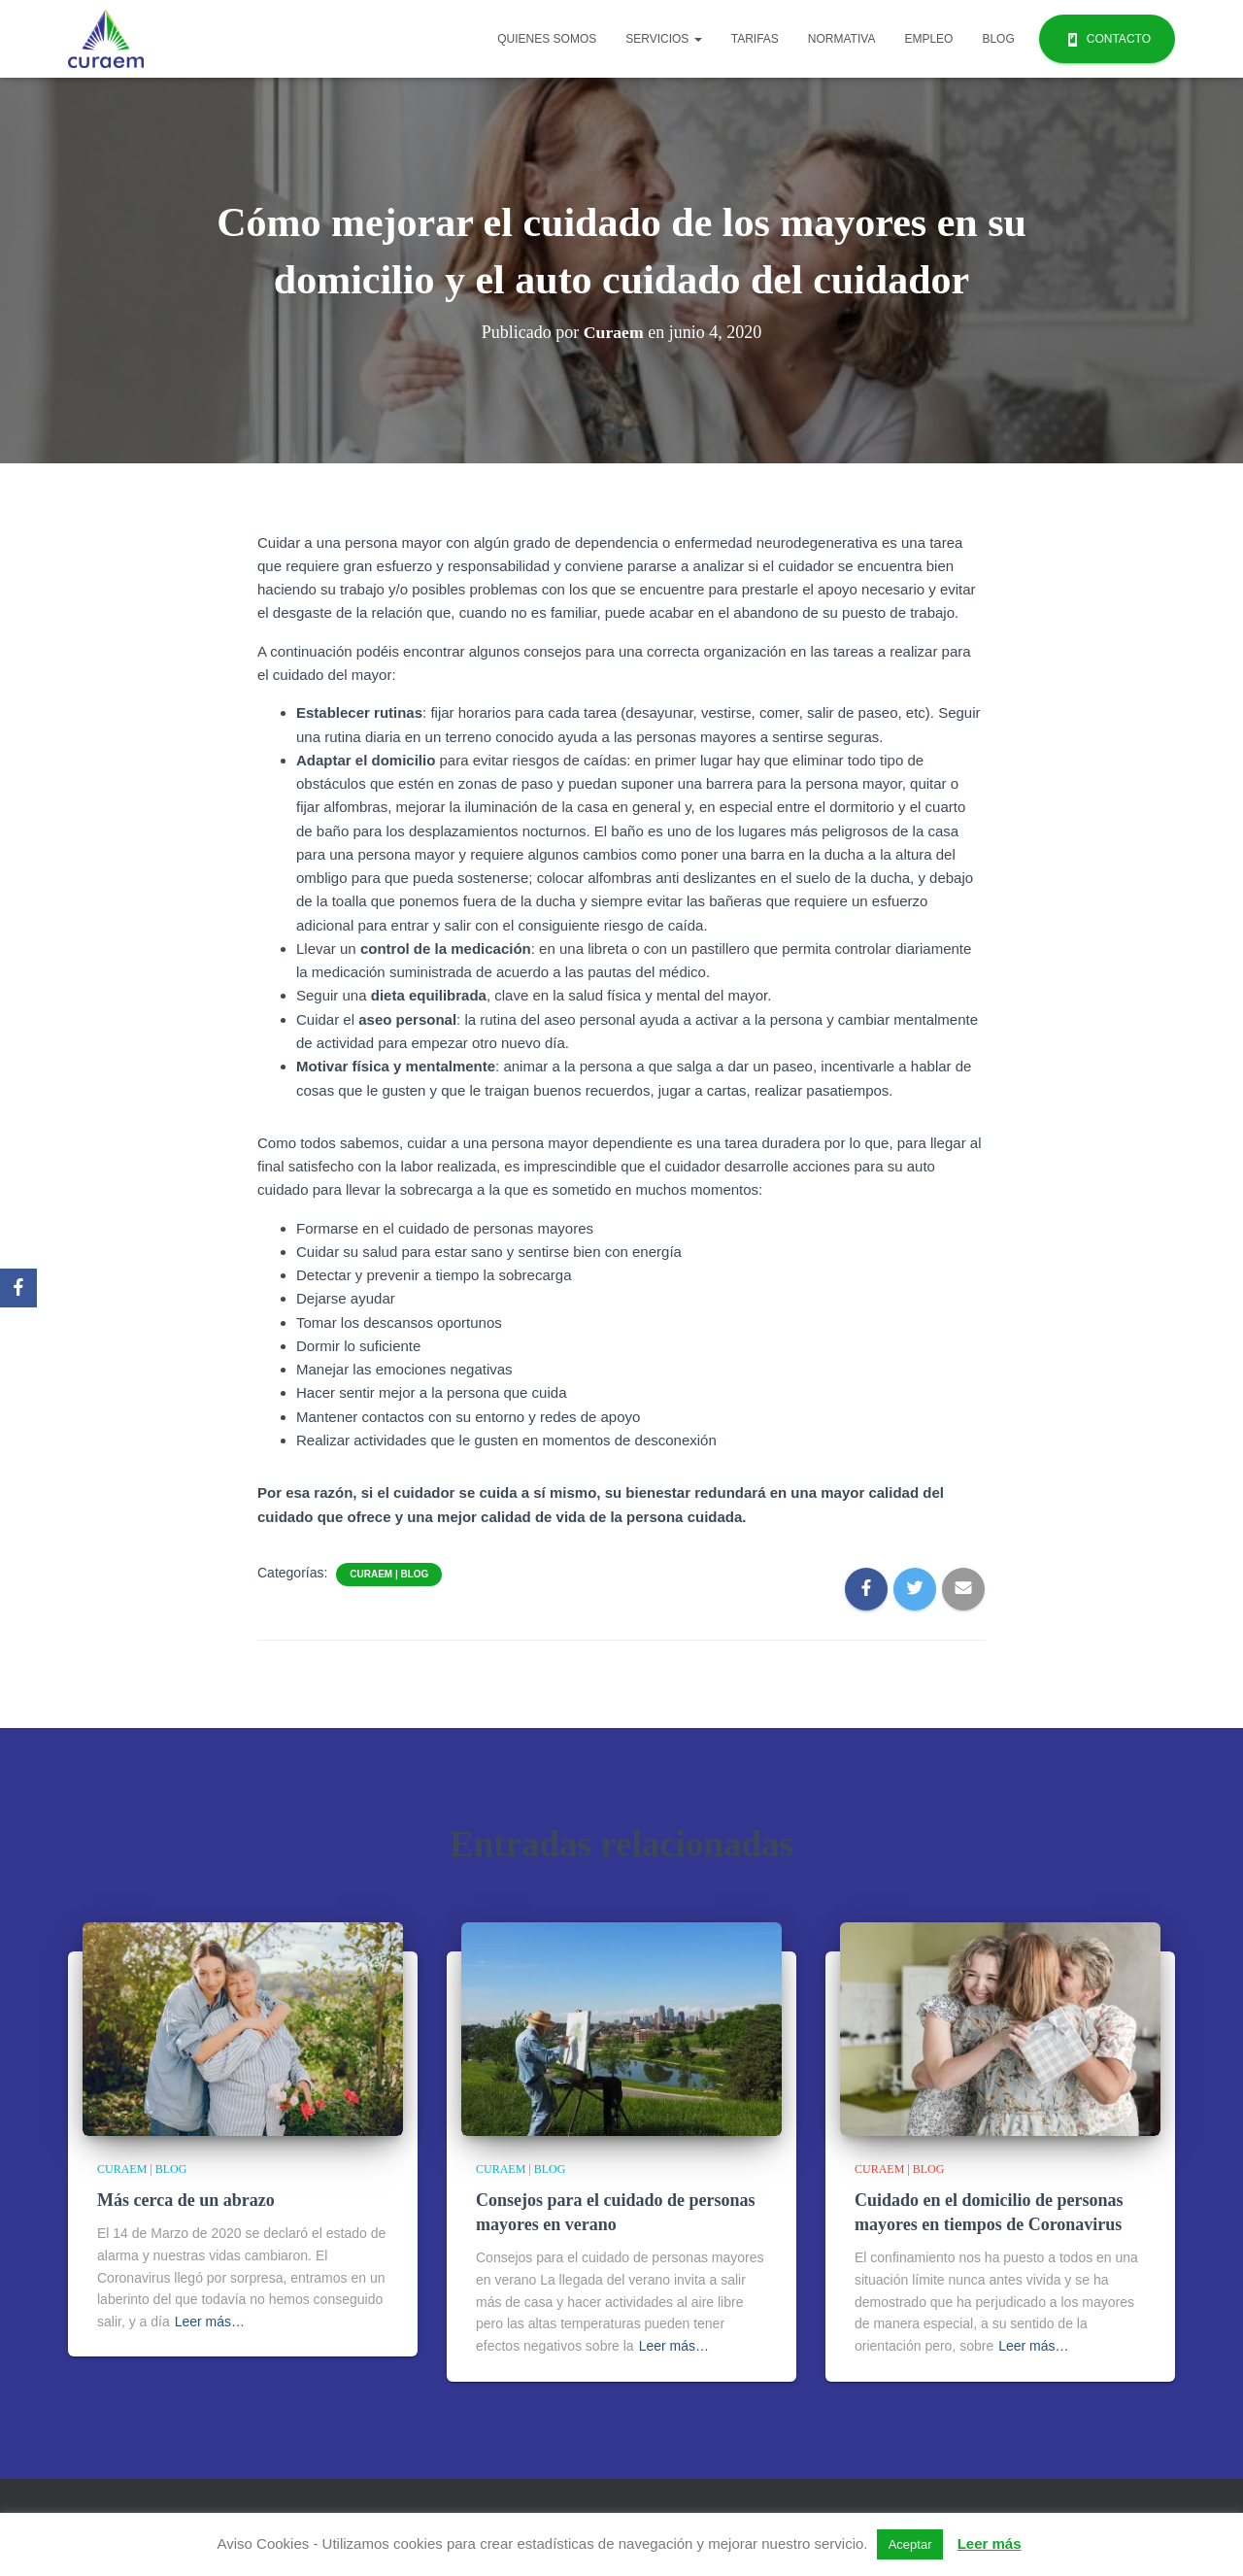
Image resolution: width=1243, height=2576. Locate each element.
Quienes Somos (546, 39)
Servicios (663, 39)
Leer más (989, 2543)
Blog (998, 39)
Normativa (842, 39)
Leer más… (210, 2321)
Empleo (928, 39)
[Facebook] (18, 1288)
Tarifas (755, 39)
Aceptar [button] (910, 2544)
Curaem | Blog (389, 1574)
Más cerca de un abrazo (186, 2200)
